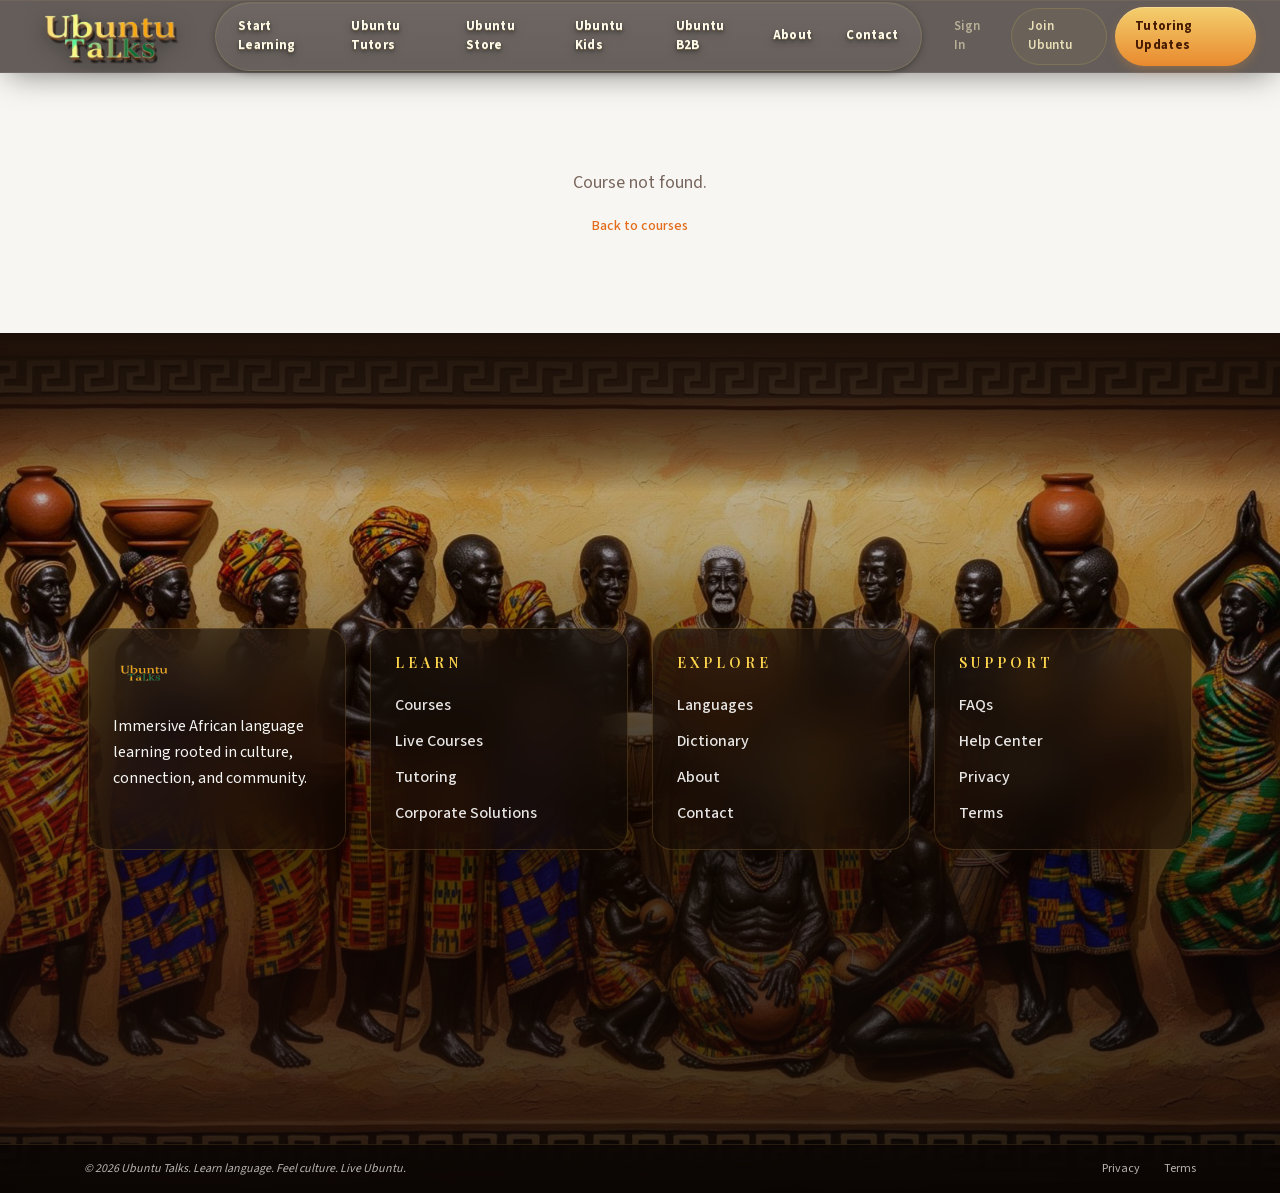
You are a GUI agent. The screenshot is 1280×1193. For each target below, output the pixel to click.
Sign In (967, 36)
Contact (872, 35)
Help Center (1011, 741)
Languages (725, 705)
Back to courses (640, 226)
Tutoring (436, 777)
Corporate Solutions (476, 813)
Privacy (994, 777)
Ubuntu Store (490, 36)
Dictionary (723, 741)
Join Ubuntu (1050, 36)
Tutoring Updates (1164, 36)
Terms (991, 813)
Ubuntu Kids (599, 36)
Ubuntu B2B (700, 36)
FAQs (986, 705)
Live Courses (449, 741)
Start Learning (267, 36)
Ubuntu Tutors (375, 36)
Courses (433, 705)
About (793, 35)
